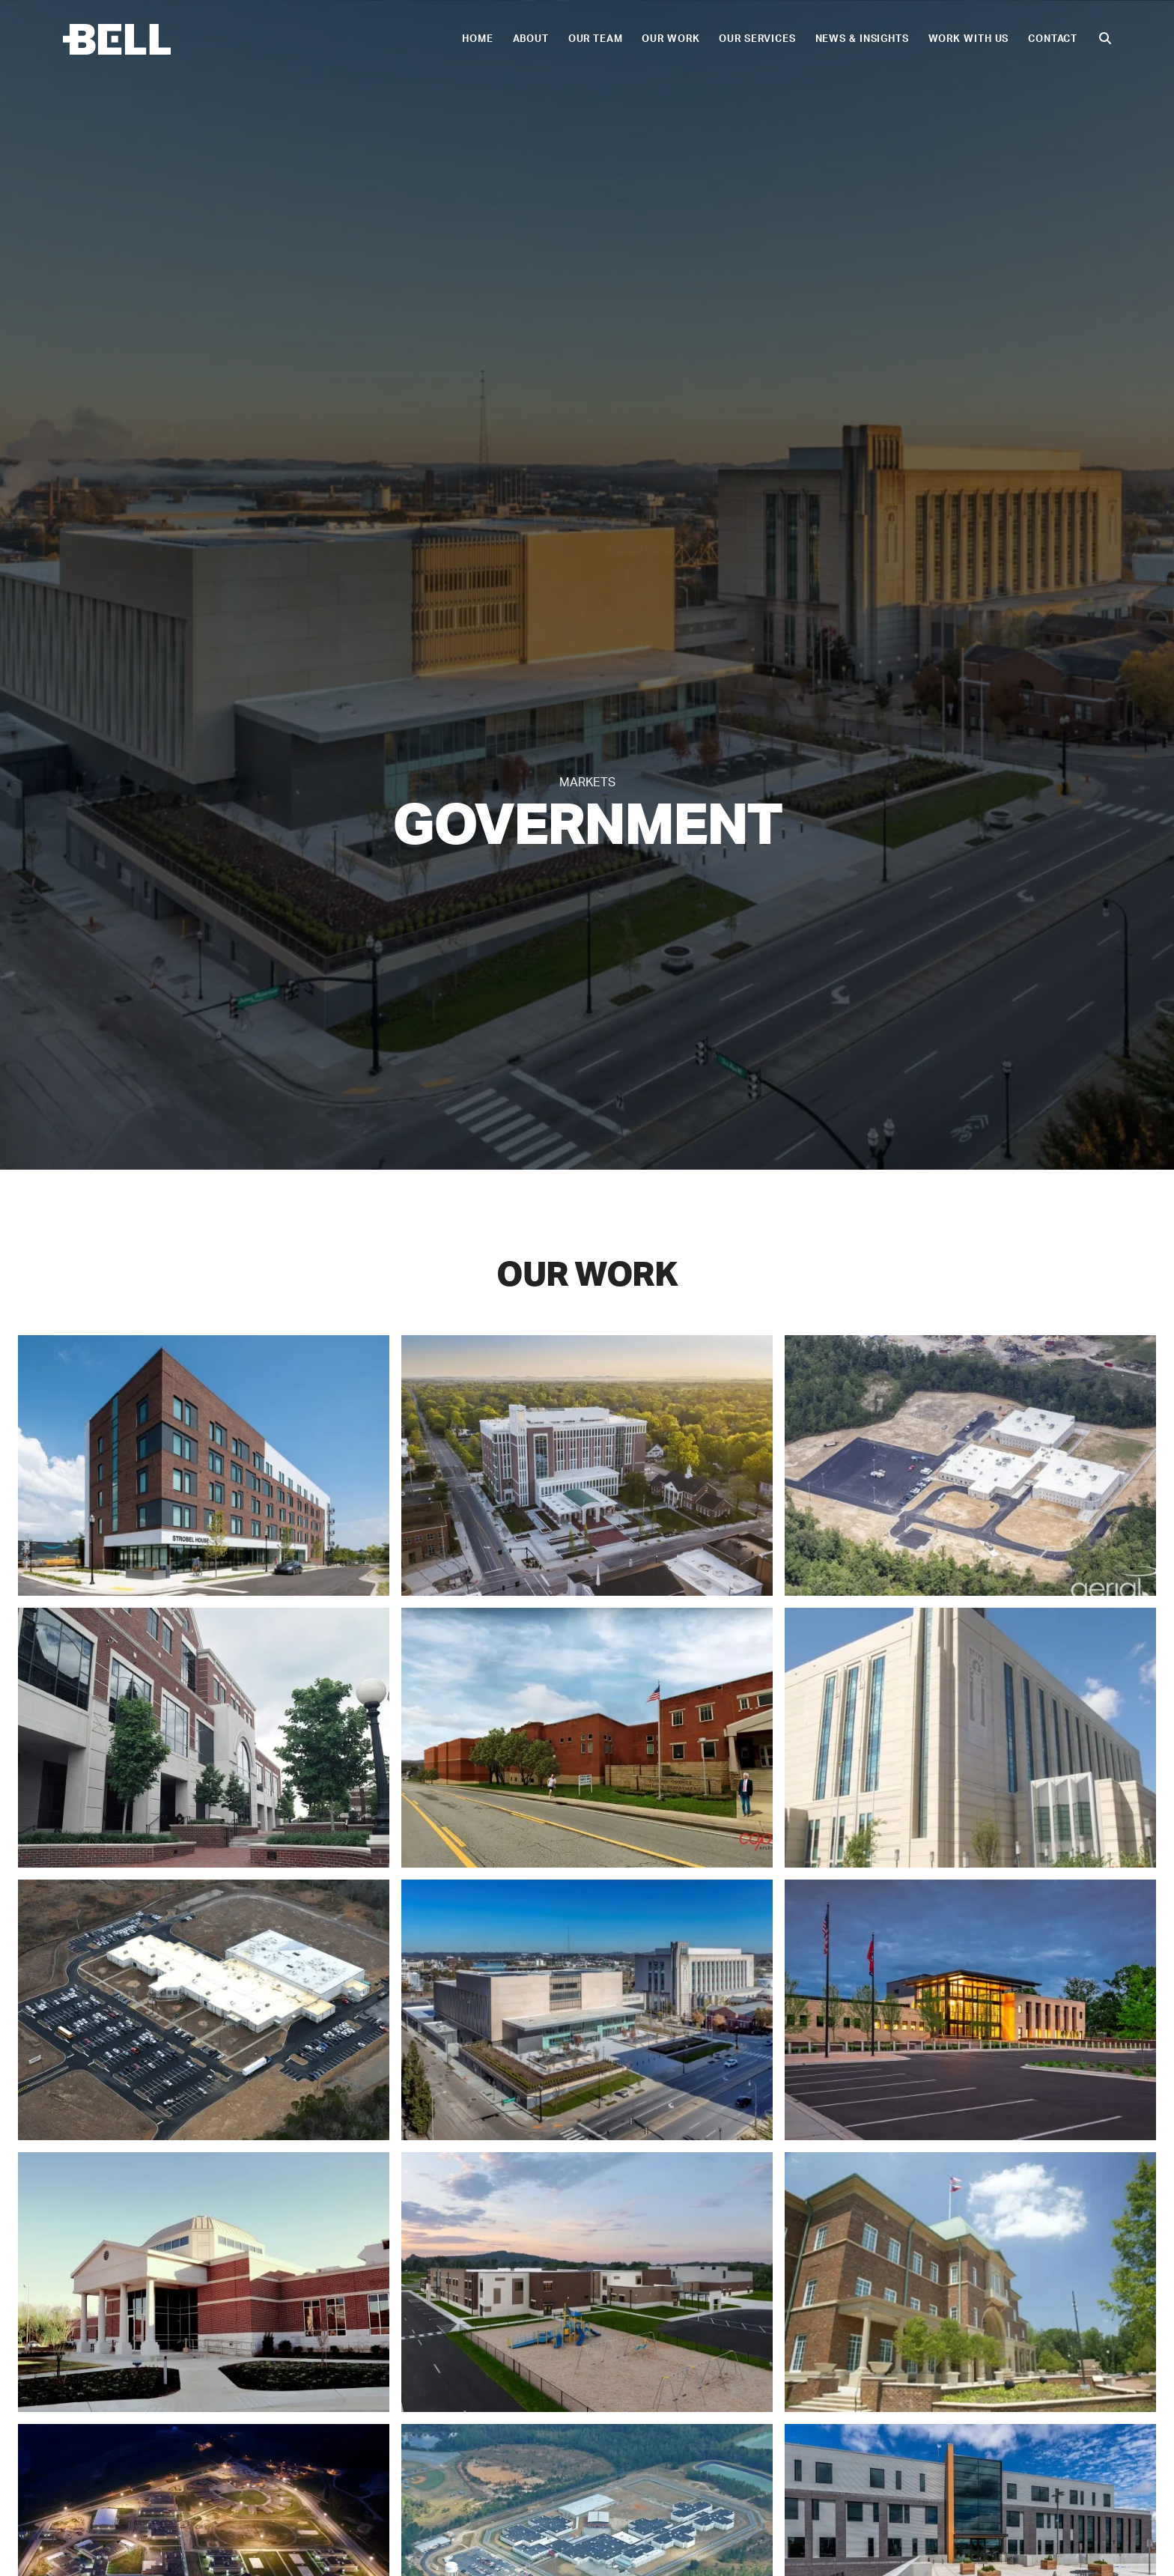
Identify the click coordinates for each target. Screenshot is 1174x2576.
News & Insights (874, 38)
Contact (1064, 38)
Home (489, 38)
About (543, 38)
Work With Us (980, 38)
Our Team (607, 38)
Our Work (682, 38)
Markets (587, 783)
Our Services (769, 38)
